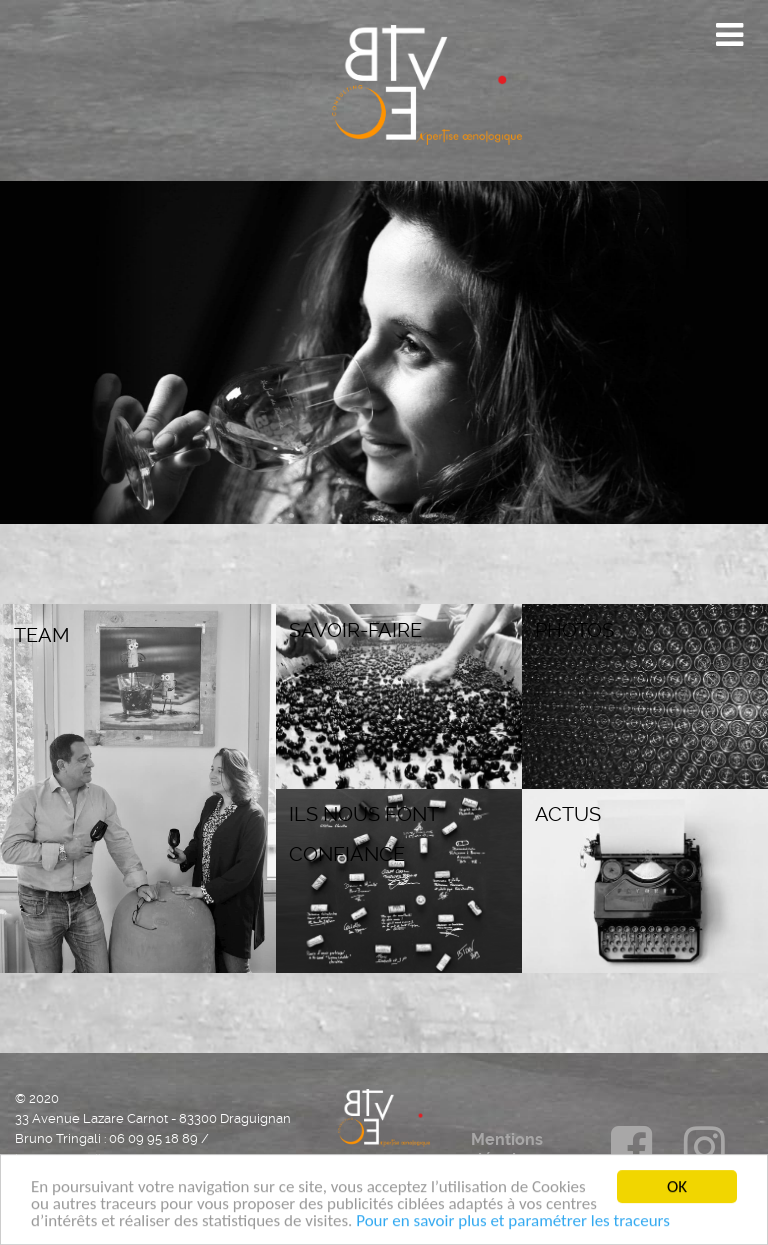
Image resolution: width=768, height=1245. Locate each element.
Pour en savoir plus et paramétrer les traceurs (513, 1224)
